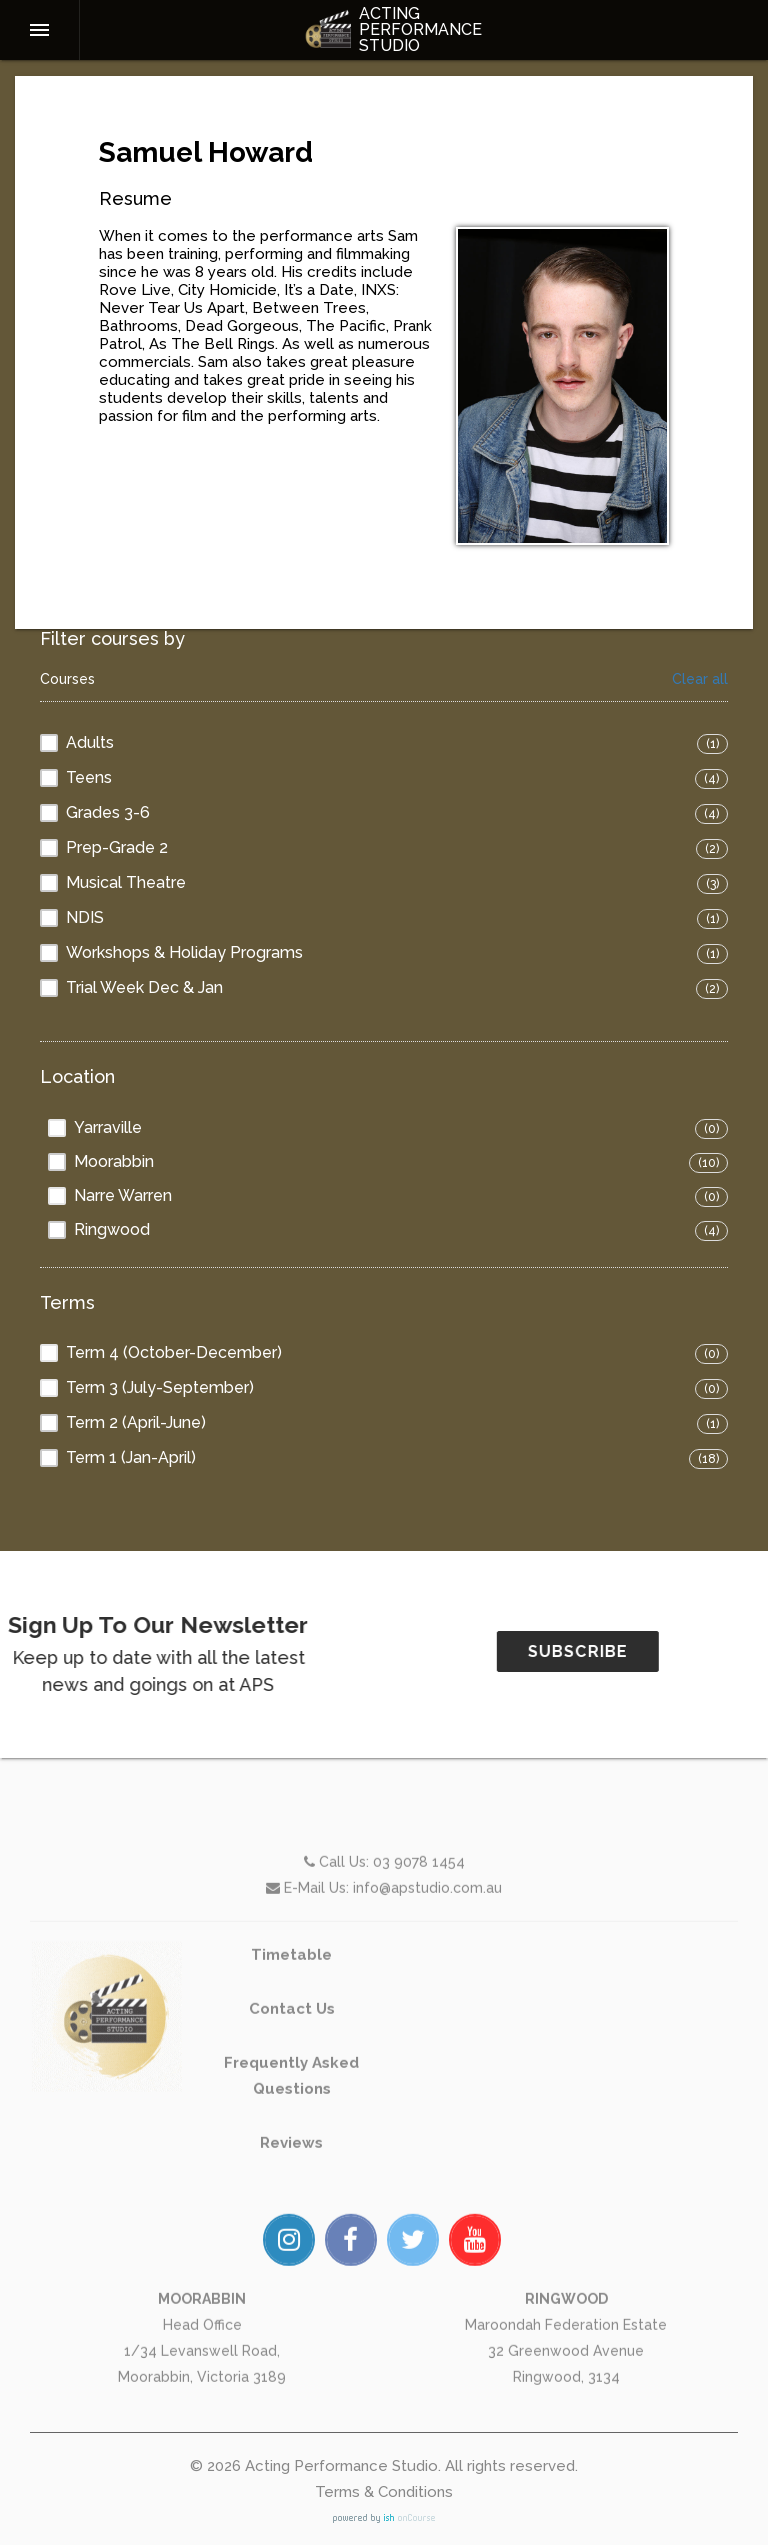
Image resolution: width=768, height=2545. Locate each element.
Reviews (291, 2212)
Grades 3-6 (108, 812)
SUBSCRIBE (647, 1651)
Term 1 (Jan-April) (131, 1457)
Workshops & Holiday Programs (184, 952)
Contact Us (292, 2078)
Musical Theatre (126, 882)
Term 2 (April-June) (136, 1422)
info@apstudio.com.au (427, 1957)
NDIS (85, 917)
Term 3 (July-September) (160, 1387)
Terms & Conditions (384, 2492)
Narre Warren (123, 1195)
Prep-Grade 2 (117, 847)
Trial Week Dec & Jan (144, 987)
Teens (89, 777)
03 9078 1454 (419, 1931)
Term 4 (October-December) (174, 1352)
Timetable (291, 2024)
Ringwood (112, 1229)
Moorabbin (114, 1161)
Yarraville (108, 1127)
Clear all (700, 679)
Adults (90, 742)
